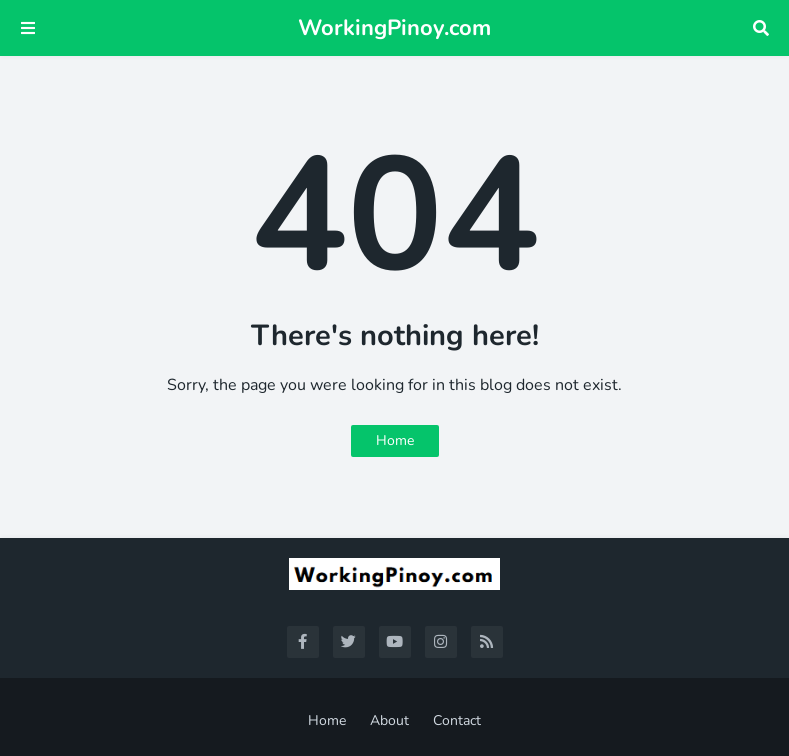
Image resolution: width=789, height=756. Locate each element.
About (389, 720)
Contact (457, 720)
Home (395, 440)
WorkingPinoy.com (394, 28)
